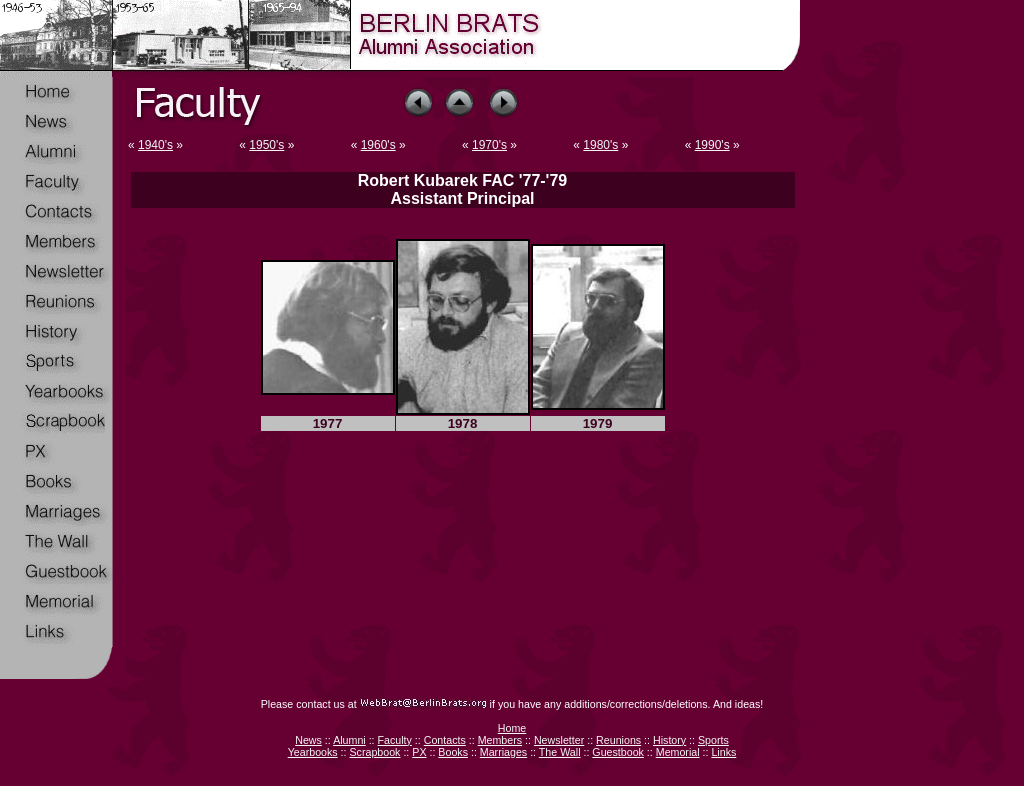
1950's (266, 145)
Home (512, 728)
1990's (712, 145)
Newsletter (559, 740)
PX (419, 752)
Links (723, 752)
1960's (378, 145)
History (669, 740)
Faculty (395, 740)
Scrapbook (374, 752)
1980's (600, 145)
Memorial (678, 752)
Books (453, 752)
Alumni (349, 740)
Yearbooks (313, 752)
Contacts (445, 740)
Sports (713, 740)
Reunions (618, 740)
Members (500, 740)
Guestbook (618, 752)
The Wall (560, 752)
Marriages (503, 752)
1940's (155, 145)
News (308, 740)
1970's (489, 145)
